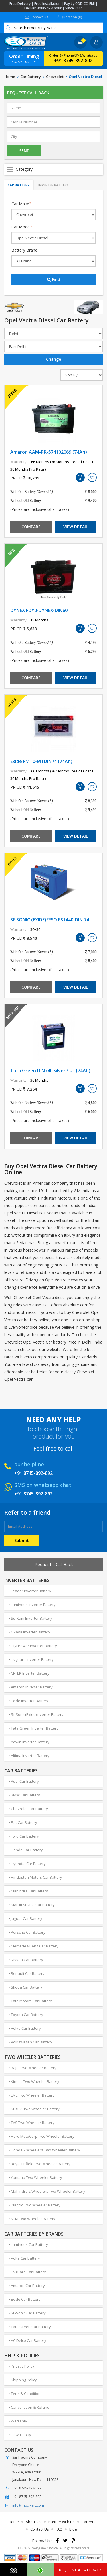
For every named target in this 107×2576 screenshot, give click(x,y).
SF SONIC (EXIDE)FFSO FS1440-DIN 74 (49, 920)
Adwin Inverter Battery (29, 1741)
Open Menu (53, 169)
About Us (33, 2521)
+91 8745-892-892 (73, 60)
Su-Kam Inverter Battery (30, 1618)
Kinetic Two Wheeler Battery (34, 2081)
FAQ (59, 2529)
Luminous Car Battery (28, 2244)
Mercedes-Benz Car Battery (33, 1946)
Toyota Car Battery (26, 2014)
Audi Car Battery (24, 1781)
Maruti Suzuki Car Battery (32, 1904)
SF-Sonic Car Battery (27, 2313)
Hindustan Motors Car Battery (35, 1877)
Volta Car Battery (24, 2258)
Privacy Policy (21, 2366)
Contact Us (36, 17)
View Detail (75, 526)
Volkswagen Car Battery (30, 2042)
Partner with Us (61, 2521)
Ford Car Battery (24, 1836)
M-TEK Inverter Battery (29, 1673)
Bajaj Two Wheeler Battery (32, 2067)
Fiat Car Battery (23, 1822)
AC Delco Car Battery (27, 2340)
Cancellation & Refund (29, 2407)
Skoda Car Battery (25, 1987)
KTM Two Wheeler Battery (32, 2218)
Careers (89, 2521)
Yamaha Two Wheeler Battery (35, 2177)
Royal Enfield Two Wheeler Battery (39, 2163)
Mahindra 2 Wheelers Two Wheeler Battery (47, 2191)
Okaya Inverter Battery (29, 1632)
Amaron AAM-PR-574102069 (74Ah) (48, 452)
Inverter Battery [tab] (53, 185)
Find (53, 279)
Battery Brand (24, 250)
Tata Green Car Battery (30, 2326)
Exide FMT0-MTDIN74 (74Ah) (41, 761)
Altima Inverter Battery (29, 1755)
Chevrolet (55, 76)
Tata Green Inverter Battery (33, 1728)
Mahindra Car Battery (28, 1891)
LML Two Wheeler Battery (31, 2095)
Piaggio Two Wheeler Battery (34, 2205)
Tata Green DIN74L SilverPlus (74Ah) (50, 1070)
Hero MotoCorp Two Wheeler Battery (41, 2136)
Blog (73, 2529)
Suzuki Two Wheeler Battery (34, 2108)
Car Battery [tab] (18, 185)
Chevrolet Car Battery (28, 1808)
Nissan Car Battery (26, 1959)
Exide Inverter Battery (28, 1700)
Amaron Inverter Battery (31, 1687)
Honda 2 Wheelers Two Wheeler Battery (44, 2150)
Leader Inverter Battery (30, 1590)
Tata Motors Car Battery (30, 2000)
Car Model (22, 227)
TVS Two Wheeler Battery (31, 2122)
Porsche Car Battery (27, 1932)
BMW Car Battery (24, 1795)
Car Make (21, 203)
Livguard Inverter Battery (31, 1659)
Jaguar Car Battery (25, 1918)
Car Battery (30, 76)
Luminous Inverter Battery (32, 1604)
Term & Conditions (26, 2393)
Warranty (18, 2421)
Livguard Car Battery (27, 2271)
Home (9, 76)
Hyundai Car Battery (27, 1863)
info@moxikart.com (28, 2505)
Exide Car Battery (25, 2299)
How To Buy (20, 2434)
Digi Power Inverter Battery (33, 1645)
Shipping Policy (23, 2379)
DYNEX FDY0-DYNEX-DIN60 (39, 610)
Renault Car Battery (27, 1973)
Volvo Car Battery (25, 2028)
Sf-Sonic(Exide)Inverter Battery (36, 1714)
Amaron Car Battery (27, 2285)
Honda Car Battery (26, 1849)
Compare (31, 526)
